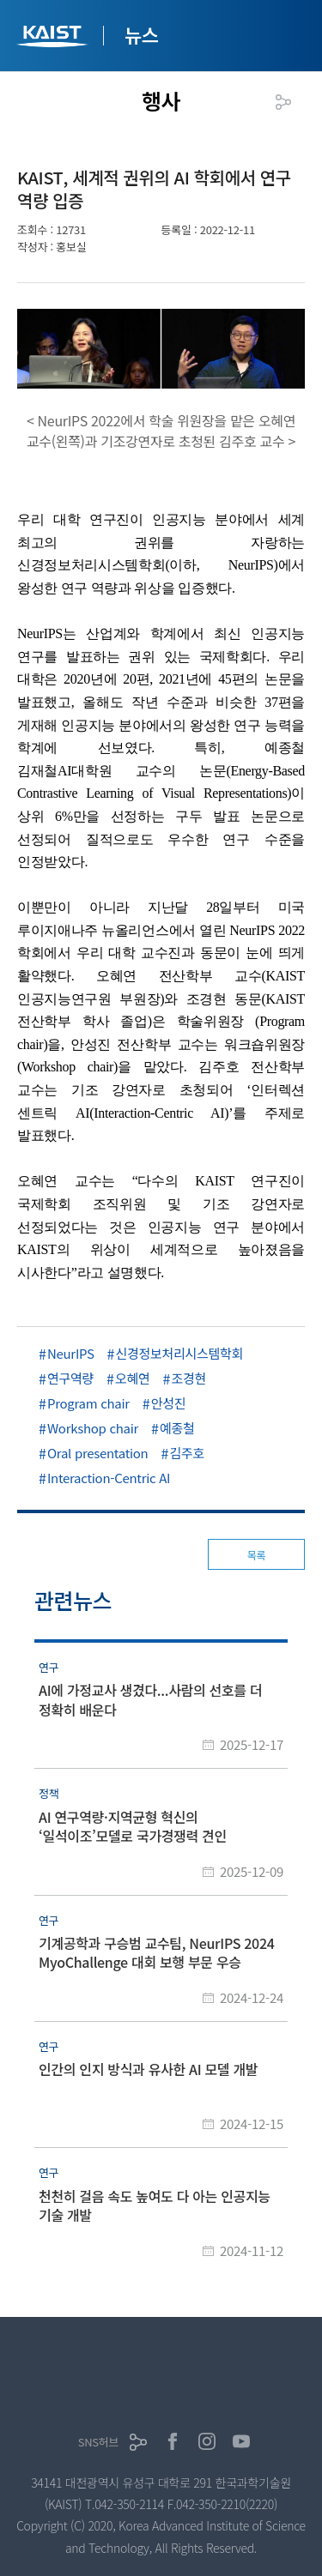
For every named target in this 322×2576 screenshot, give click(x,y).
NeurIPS (70, 1353)
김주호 (186, 1453)
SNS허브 (98, 2442)
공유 (283, 102)
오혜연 (132, 1378)
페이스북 (172, 2441)
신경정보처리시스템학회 (180, 1353)
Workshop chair (92, 1428)
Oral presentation (97, 1453)
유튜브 (241, 2441)
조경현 (189, 1378)
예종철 (177, 1428)
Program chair (88, 1403)
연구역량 (70, 1378)
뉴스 (142, 34)
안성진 (168, 1403)
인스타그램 (207, 2441)
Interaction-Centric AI (108, 1478)
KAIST (54, 38)
